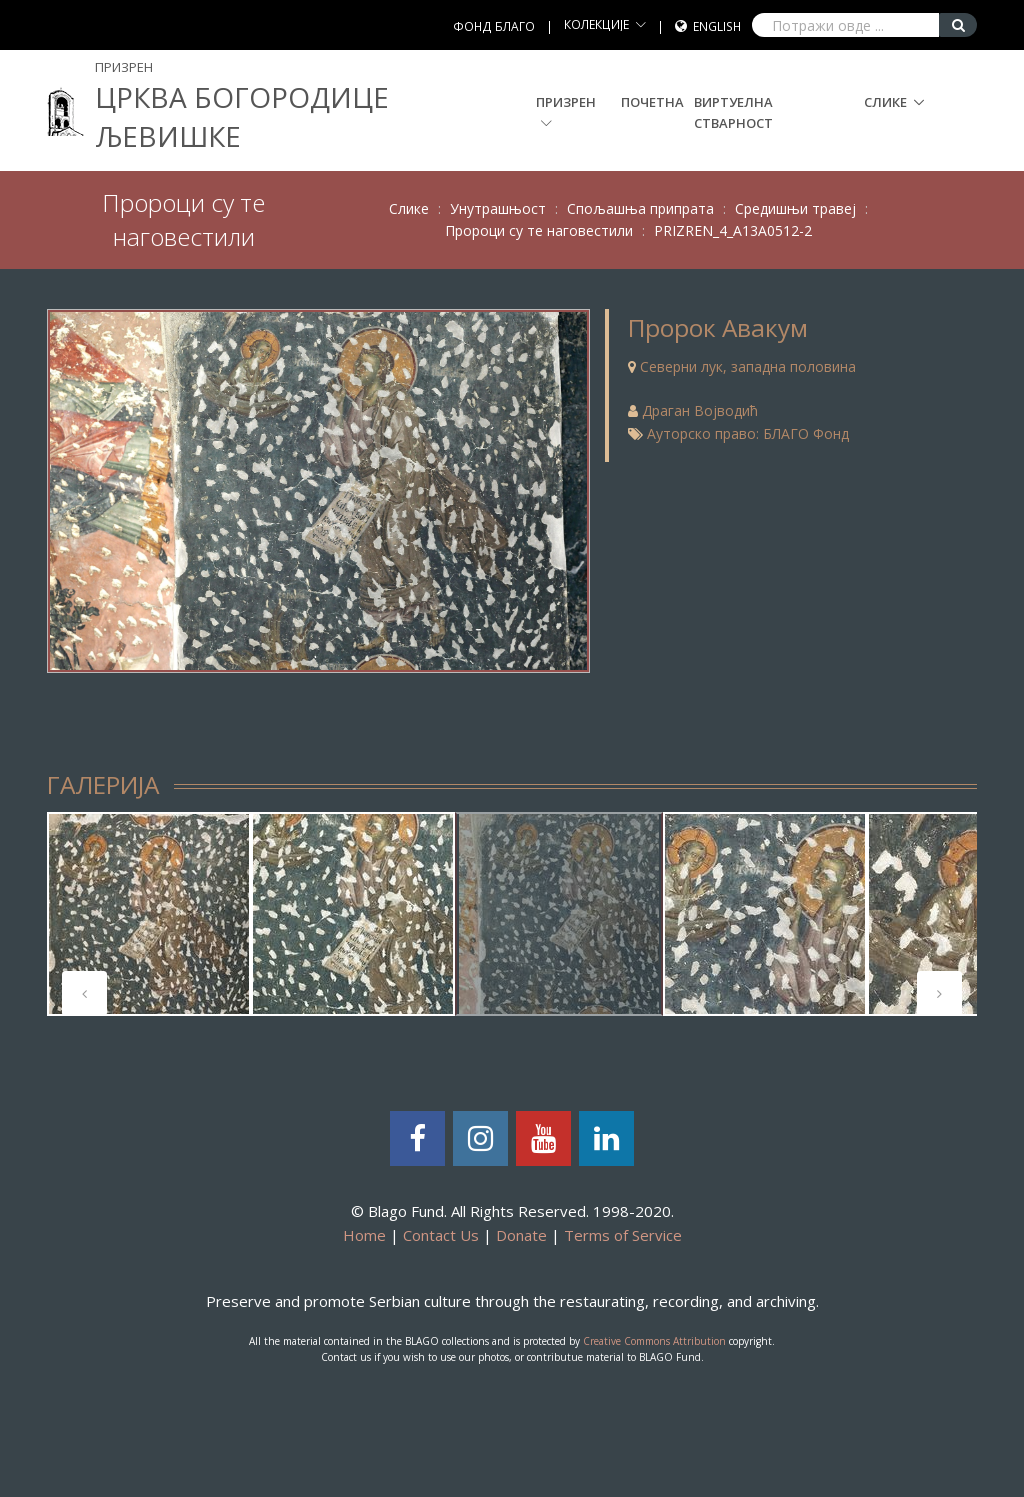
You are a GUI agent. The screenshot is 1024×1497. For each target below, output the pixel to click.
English (717, 26)
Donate (521, 1235)
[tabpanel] (149, 914)
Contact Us (441, 1235)
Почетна (652, 102)
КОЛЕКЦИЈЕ (596, 24)
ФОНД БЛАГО (494, 26)
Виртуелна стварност (733, 112)
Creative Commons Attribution (654, 1341)
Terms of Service (623, 1235)
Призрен (566, 111)
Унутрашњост (498, 208)
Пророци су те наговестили (539, 230)
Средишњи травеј (795, 208)
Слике (885, 102)
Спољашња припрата (640, 208)
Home (364, 1235)
